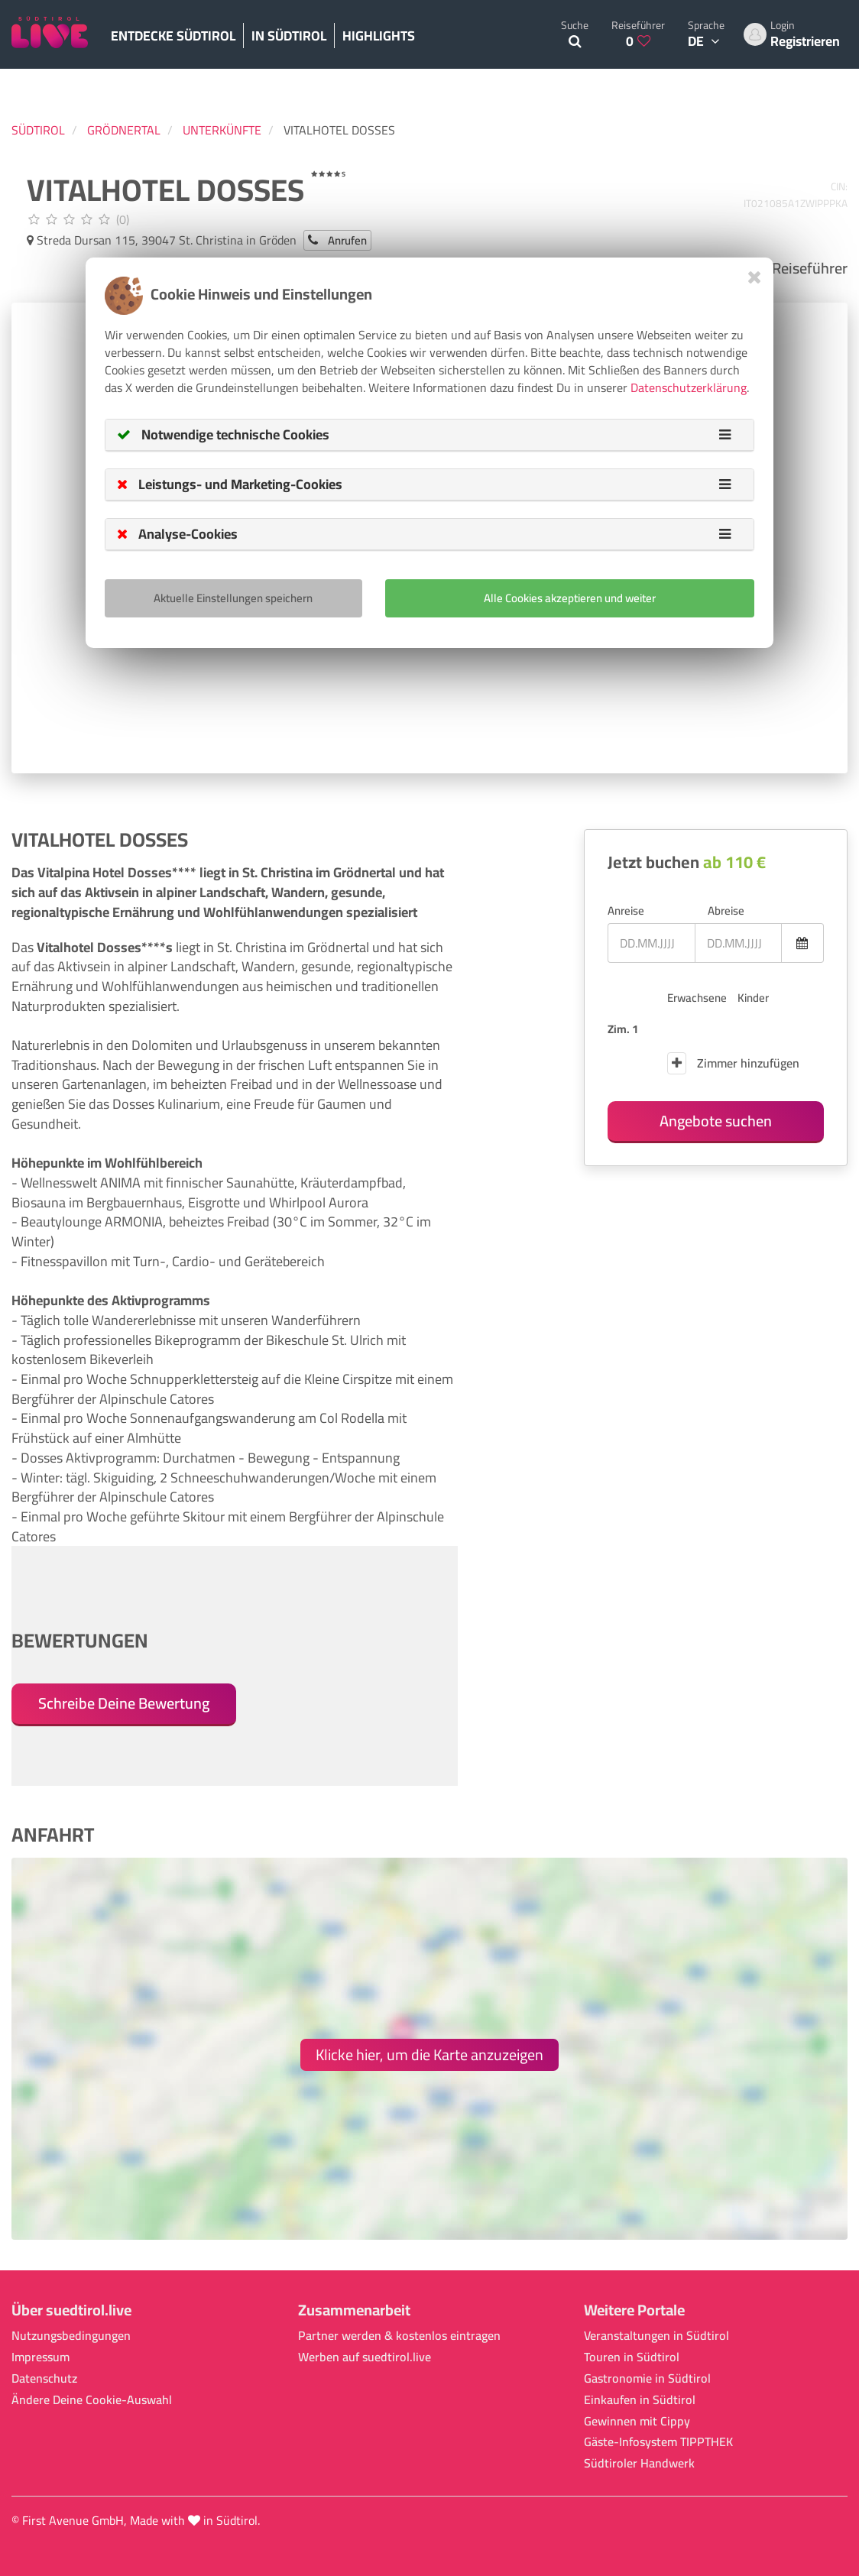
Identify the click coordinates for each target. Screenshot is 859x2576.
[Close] (754, 277)
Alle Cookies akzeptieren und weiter (570, 598)
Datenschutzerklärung (688, 387)
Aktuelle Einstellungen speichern (233, 598)
